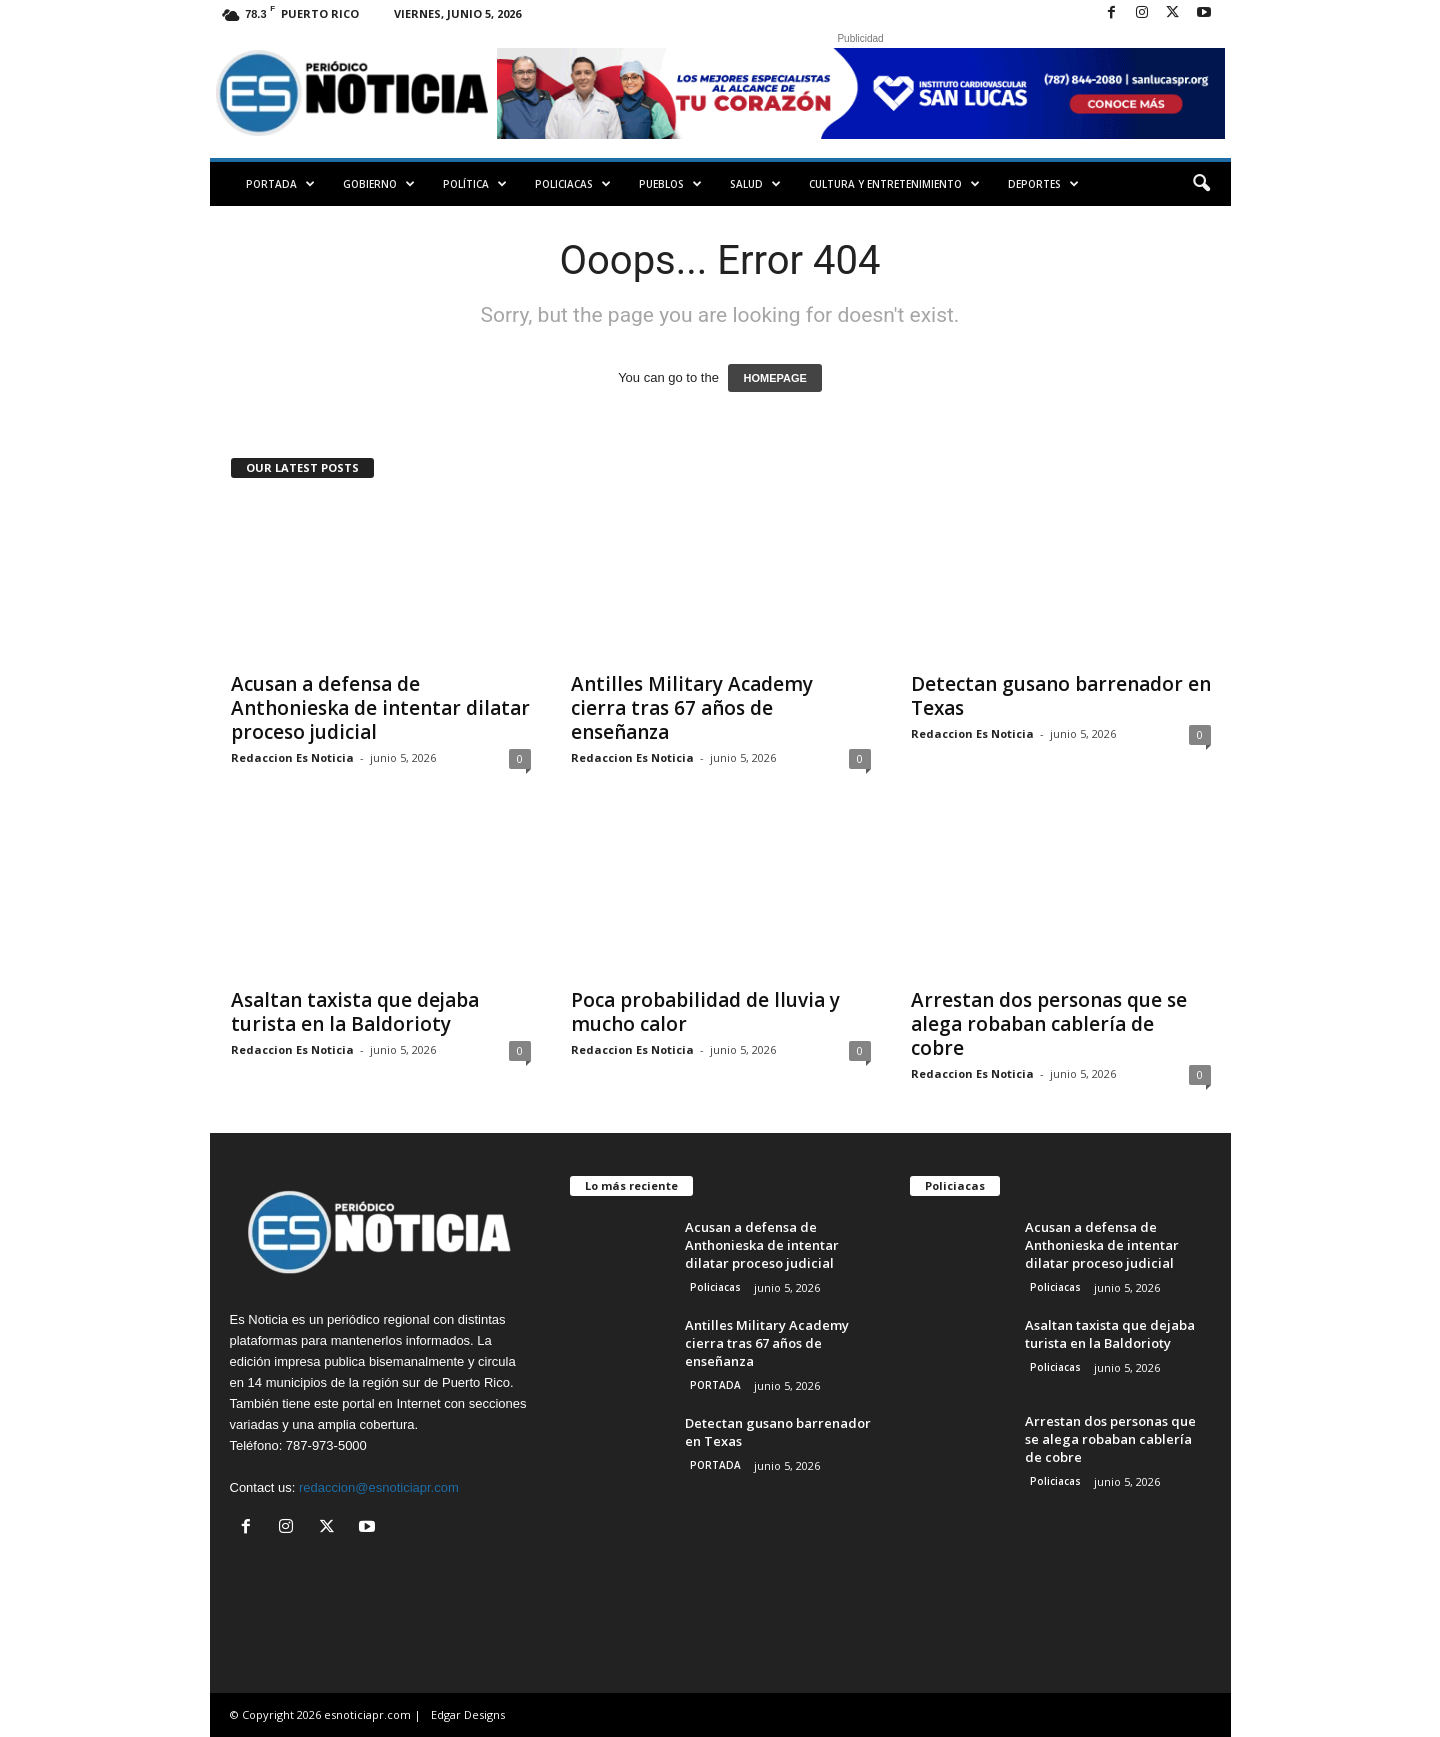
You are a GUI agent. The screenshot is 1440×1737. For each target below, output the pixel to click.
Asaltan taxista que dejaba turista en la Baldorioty (355, 1012)
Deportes (1043, 184)
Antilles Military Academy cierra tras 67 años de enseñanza (692, 708)
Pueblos (670, 184)
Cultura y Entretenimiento (894, 184)
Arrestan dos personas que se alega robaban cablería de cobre (1049, 1024)
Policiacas (573, 184)
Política (475, 184)
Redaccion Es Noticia (292, 757)
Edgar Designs (468, 1714)
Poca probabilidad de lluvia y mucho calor (705, 1012)
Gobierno (379, 184)
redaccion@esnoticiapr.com (379, 1487)
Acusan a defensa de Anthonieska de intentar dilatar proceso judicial (380, 708)
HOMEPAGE (774, 378)
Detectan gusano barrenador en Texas (1061, 696)
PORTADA (280, 184)
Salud (755, 184)
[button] (1201, 184)
